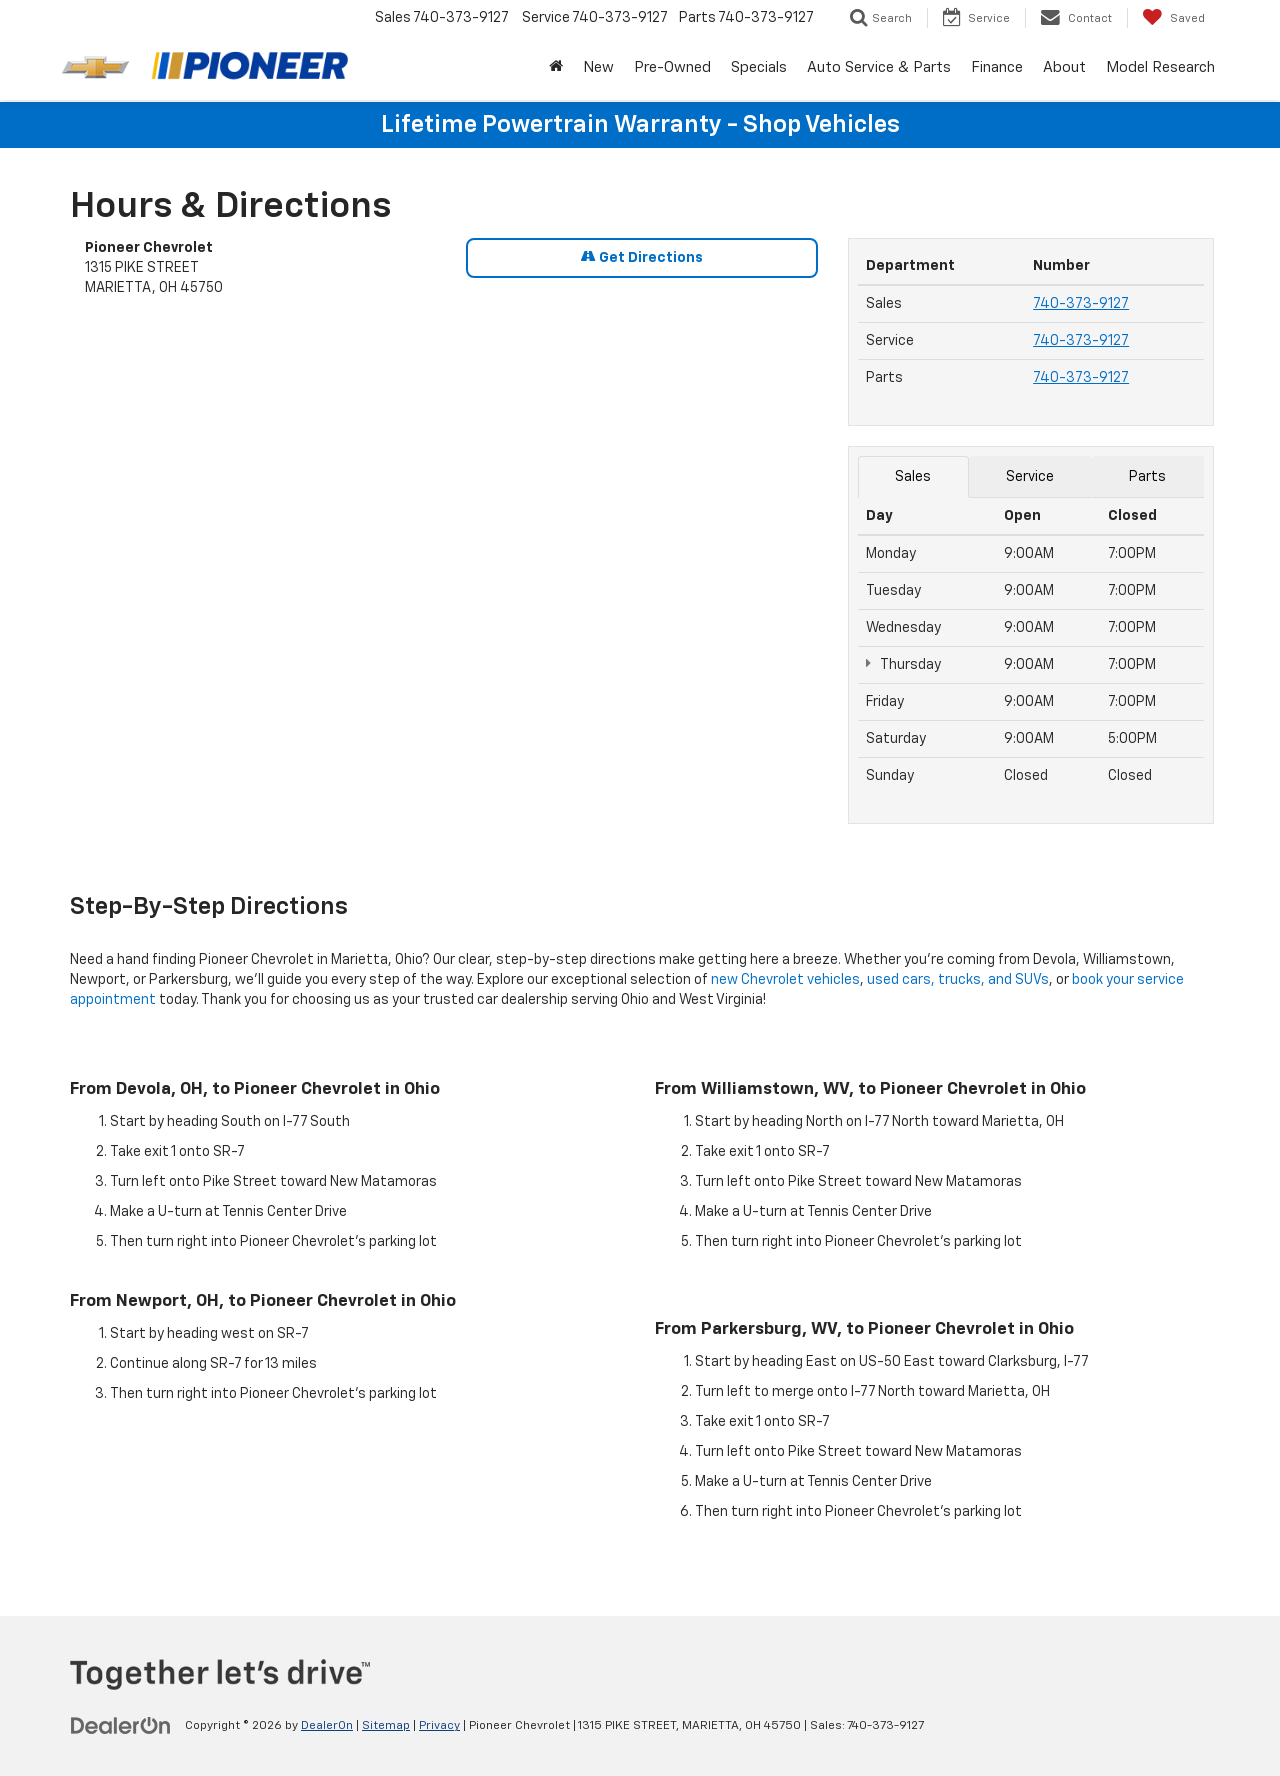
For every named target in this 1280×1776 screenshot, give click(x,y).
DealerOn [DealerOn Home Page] (327, 1726)
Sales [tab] (913, 477)
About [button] (1064, 67)
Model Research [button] (1160, 67)
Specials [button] (759, 67)
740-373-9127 (1081, 304)
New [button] (598, 67)
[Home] (556, 68)
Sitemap (386, 1726)
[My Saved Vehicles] (1173, 18)
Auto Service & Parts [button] (879, 67)
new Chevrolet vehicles (785, 980)
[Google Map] (451, 593)
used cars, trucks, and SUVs (958, 980)
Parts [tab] (1147, 477)
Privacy (439, 1726)
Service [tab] (1030, 477)
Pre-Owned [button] (672, 67)
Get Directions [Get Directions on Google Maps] (642, 257)
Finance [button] (997, 67)
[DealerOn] (121, 1725)
